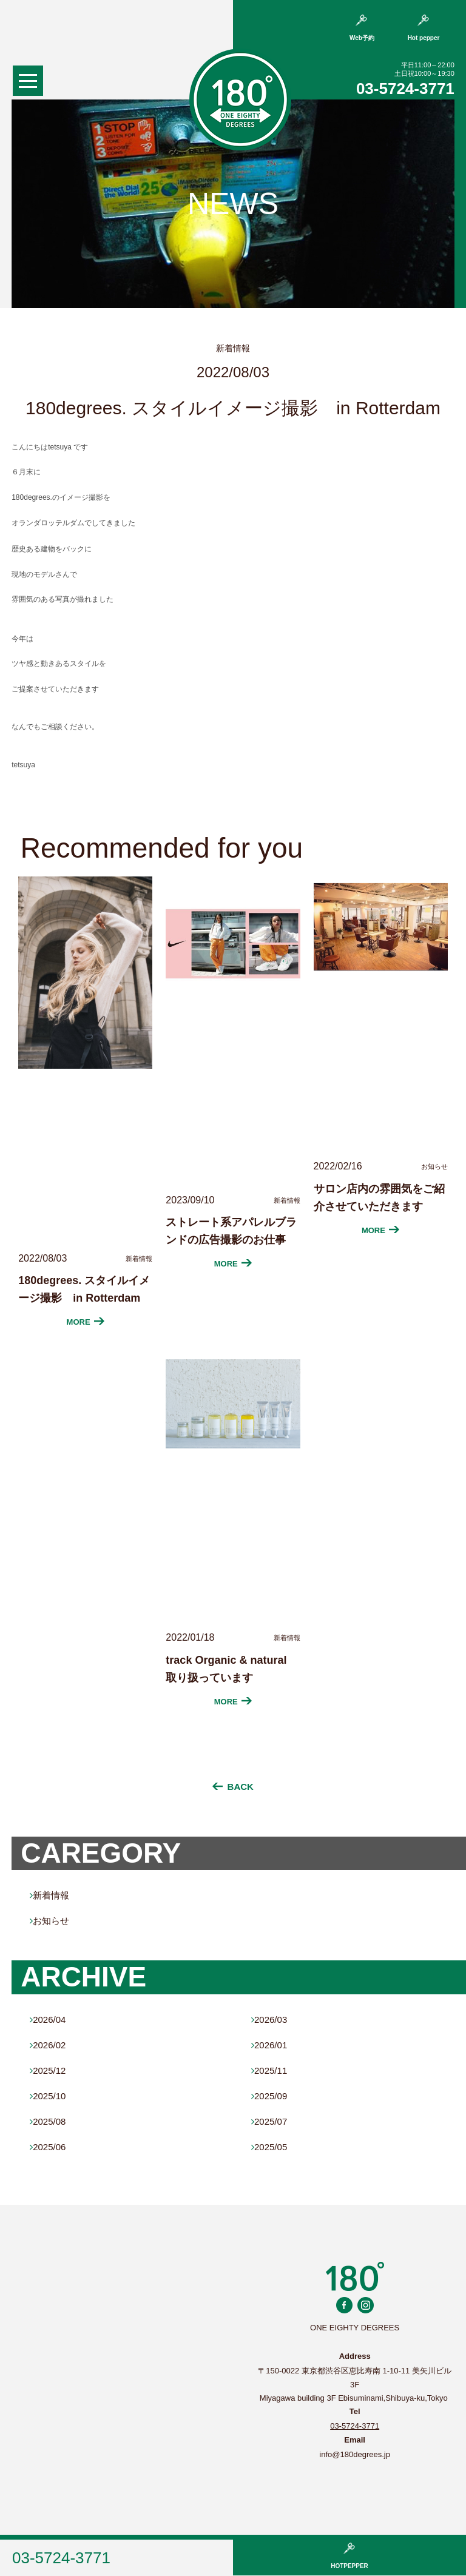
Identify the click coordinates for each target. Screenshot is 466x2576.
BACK (233, 1786)
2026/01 (269, 2045)
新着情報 (49, 1895)
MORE (86, 1322)
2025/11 (269, 2070)
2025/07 (269, 2121)
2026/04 (48, 2019)
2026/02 (48, 2045)
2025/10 (48, 2096)
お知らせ (49, 1920)
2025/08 (48, 2121)
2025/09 (269, 2096)
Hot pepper (424, 28)
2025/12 (48, 2070)
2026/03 (269, 2019)
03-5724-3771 (405, 88)
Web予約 (362, 28)
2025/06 (48, 2147)
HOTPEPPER (349, 2556)
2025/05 (269, 2147)
